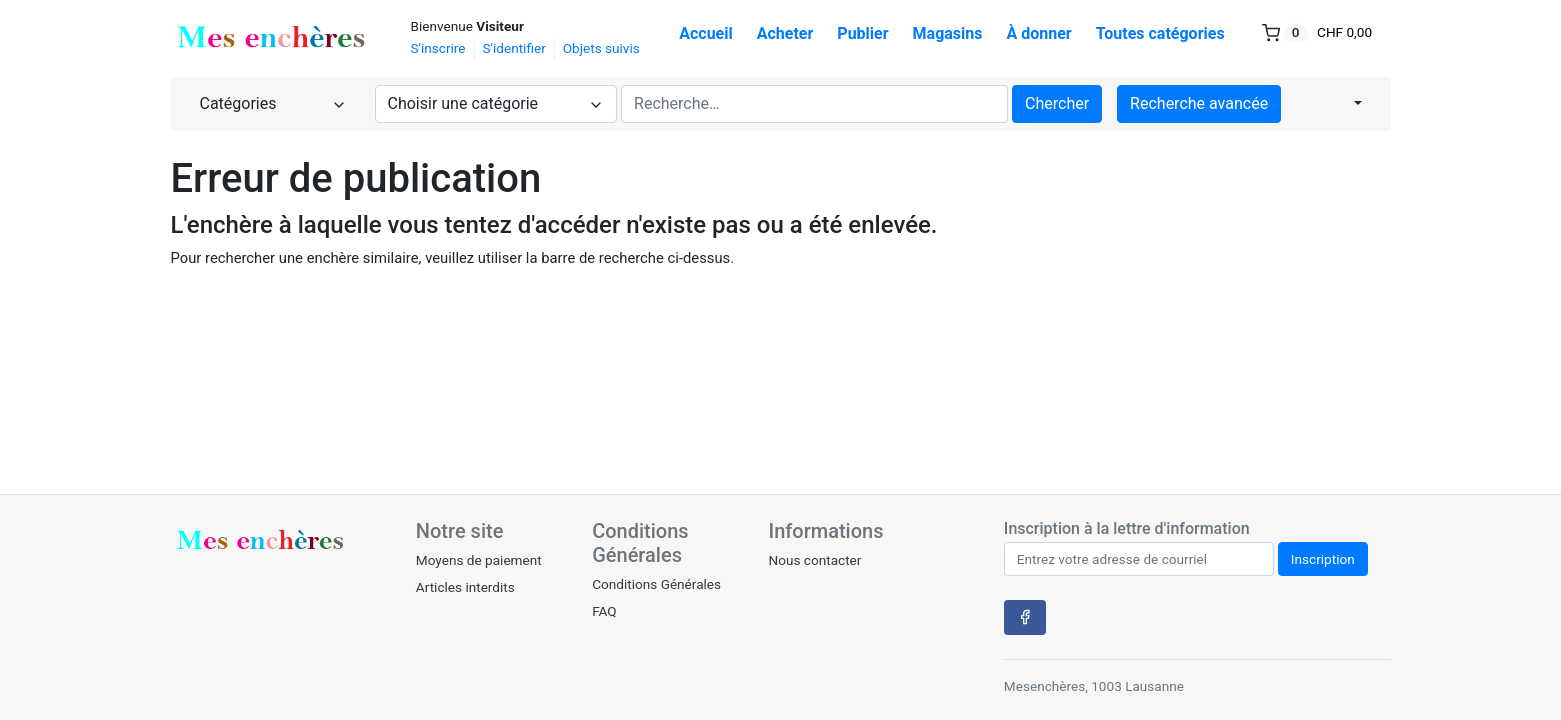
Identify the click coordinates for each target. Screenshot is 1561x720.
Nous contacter (814, 560)
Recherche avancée (1199, 103)
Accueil (706, 33)
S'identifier (514, 48)
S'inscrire (438, 48)
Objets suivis (601, 48)
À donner (1039, 33)
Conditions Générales (656, 584)
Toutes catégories (1160, 33)
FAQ (604, 611)
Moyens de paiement (479, 560)
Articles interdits (465, 587)
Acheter (785, 33)
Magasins (948, 33)
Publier (862, 33)
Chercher (1057, 103)
